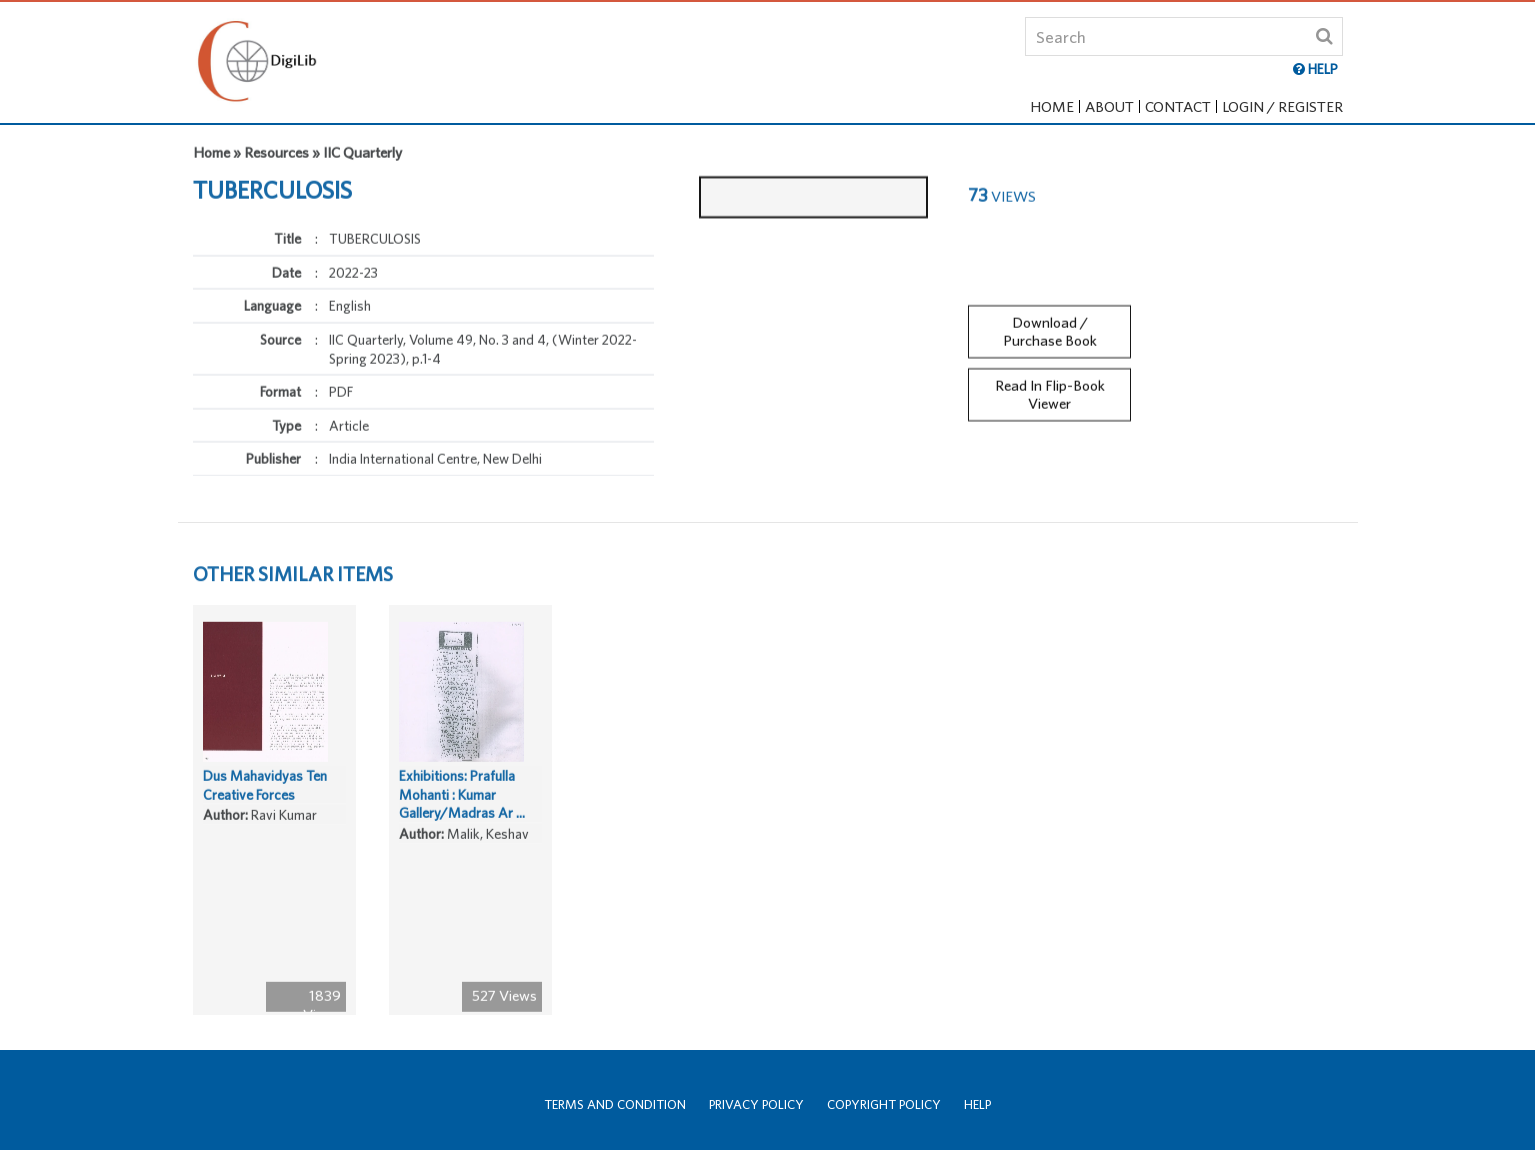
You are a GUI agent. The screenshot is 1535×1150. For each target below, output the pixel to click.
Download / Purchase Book (1050, 324)
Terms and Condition (615, 1104)
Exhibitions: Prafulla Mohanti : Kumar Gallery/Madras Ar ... (462, 802)
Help (977, 1104)
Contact (1178, 106)
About (1109, 106)
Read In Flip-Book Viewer (1050, 387)
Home (1052, 106)
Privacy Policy (756, 1104)
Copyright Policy (884, 1104)
